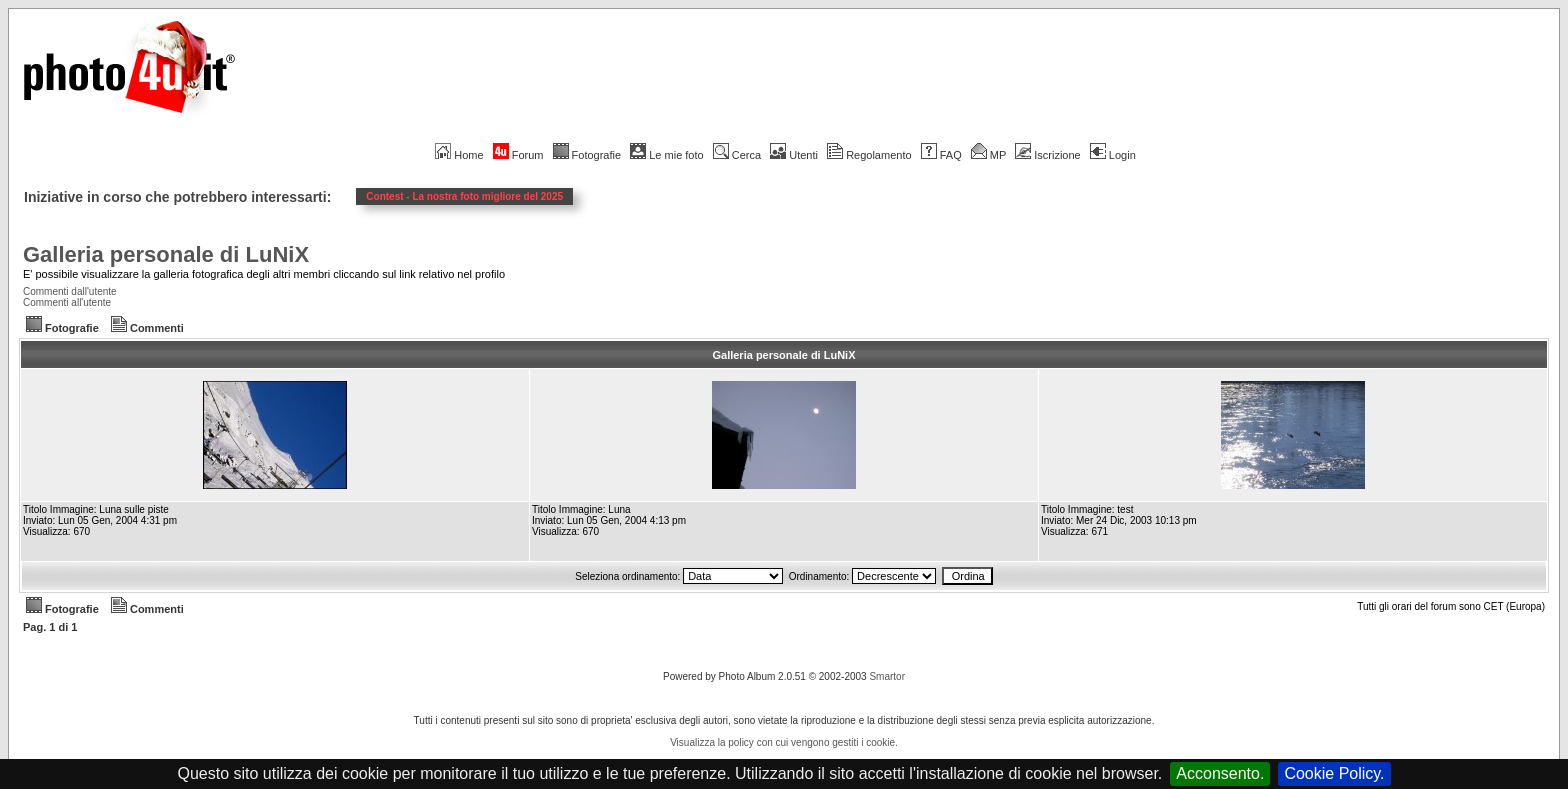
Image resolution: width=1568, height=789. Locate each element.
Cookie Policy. (1334, 773)
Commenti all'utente (67, 302)
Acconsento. (1220, 773)
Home (459, 155)
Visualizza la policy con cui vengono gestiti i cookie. (784, 742)
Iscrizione (1047, 155)
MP (988, 155)
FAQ (941, 155)
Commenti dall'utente (70, 291)
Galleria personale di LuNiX (166, 254)
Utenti (794, 155)
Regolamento (869, 155)
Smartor (887, 676)
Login (1113, 155)
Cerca (737, 155)
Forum (518, 155)
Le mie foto (666, 155)
